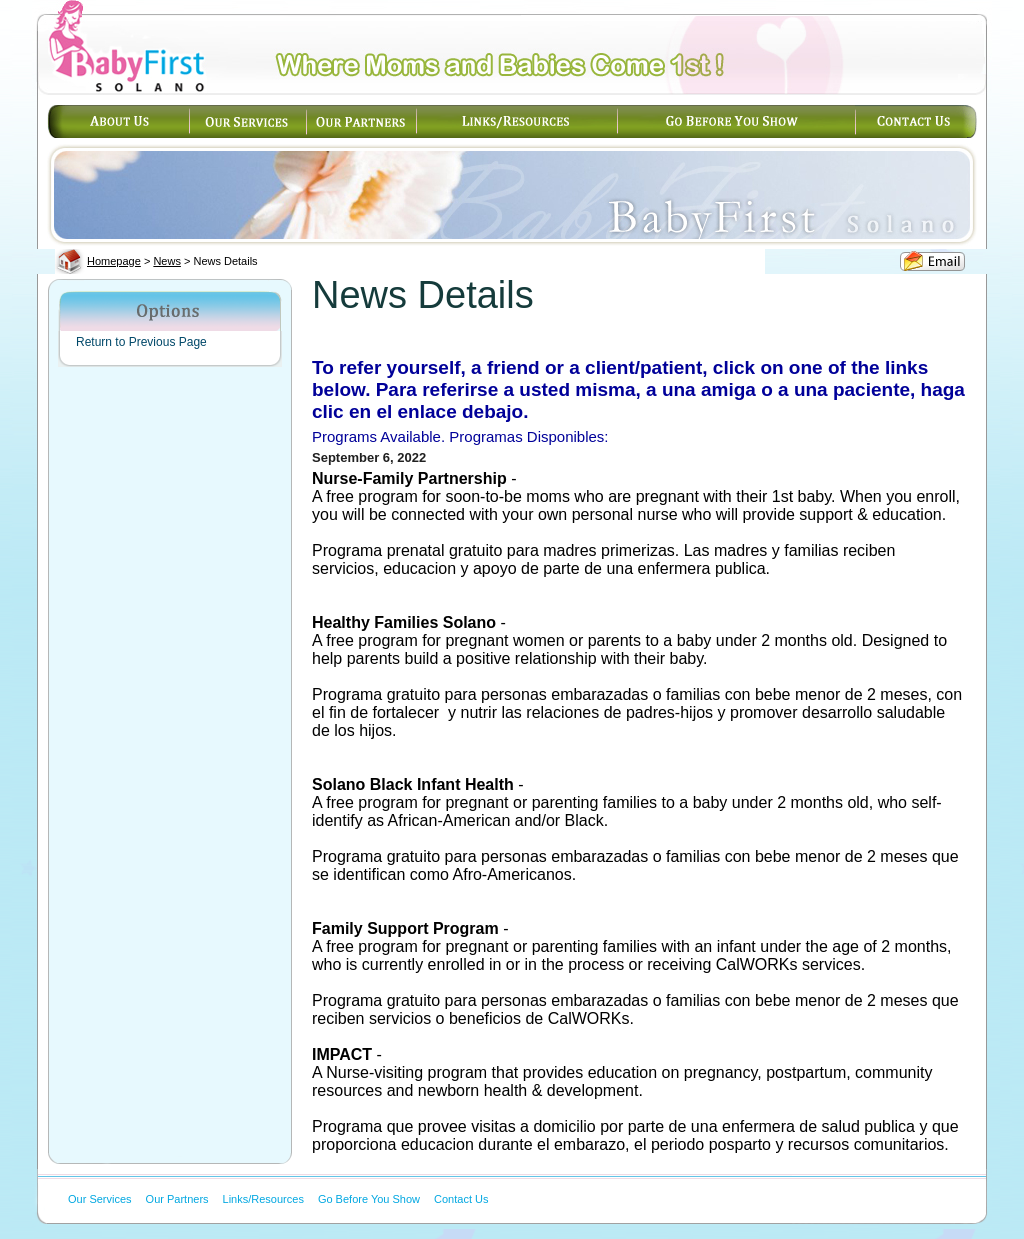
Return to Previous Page (141, 342)
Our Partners (177, 1199)
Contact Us (461, 1199)
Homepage (114, 261)
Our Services (100, 1199)
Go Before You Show (369, 1199)
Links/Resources (263, 1199)
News (167, 261)
